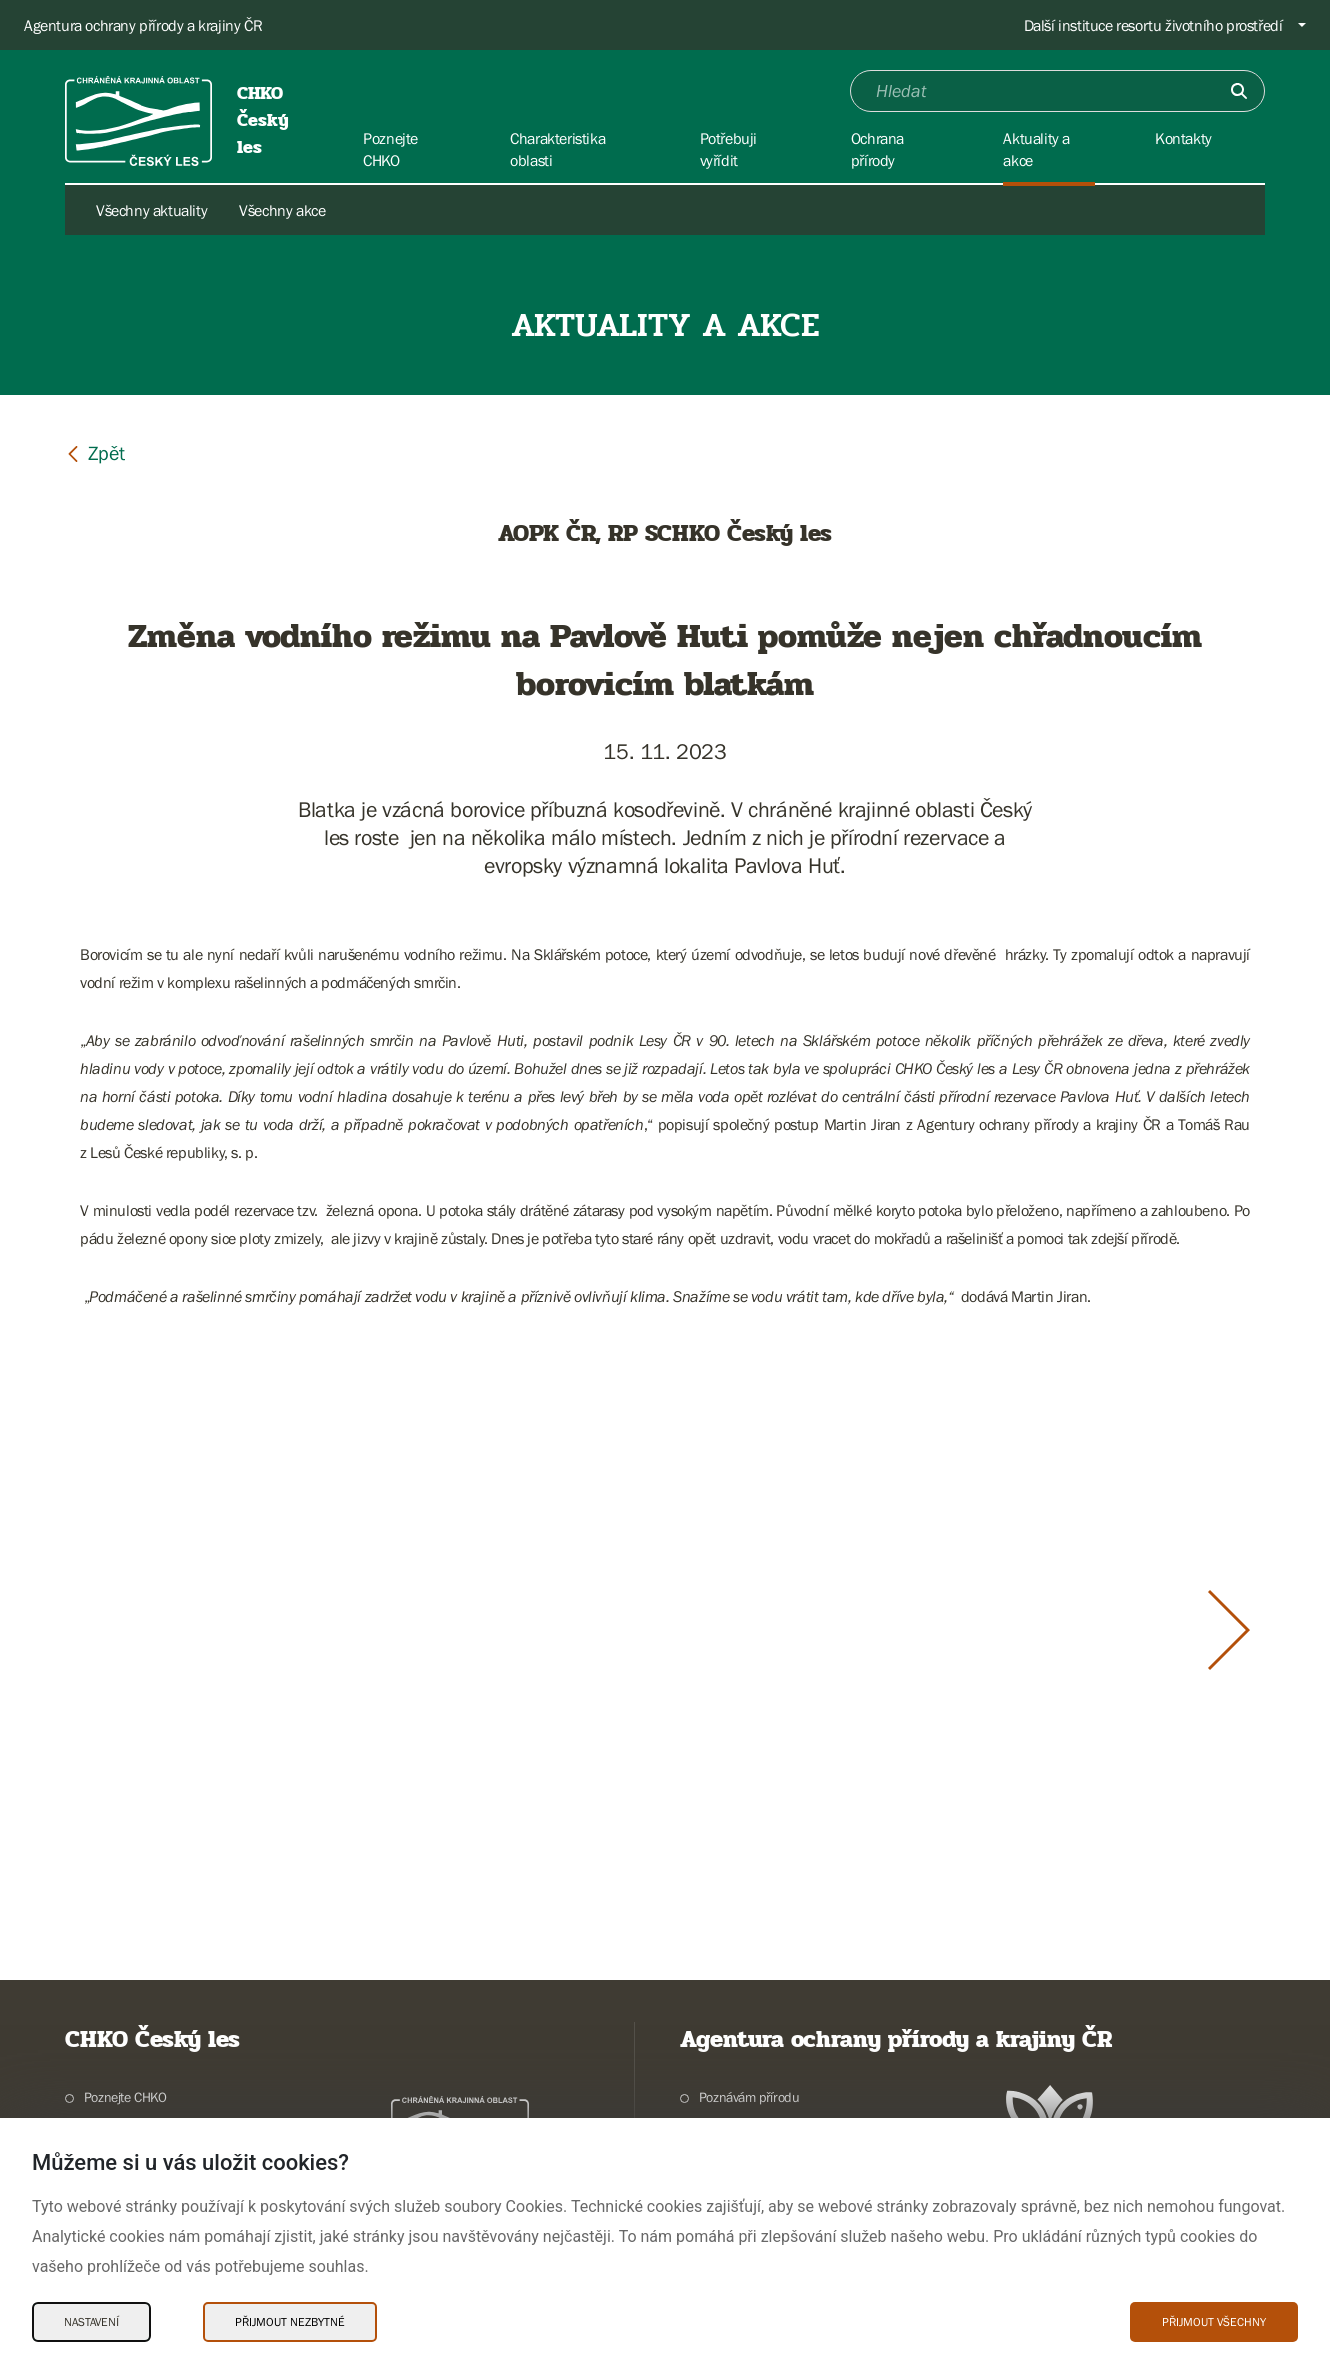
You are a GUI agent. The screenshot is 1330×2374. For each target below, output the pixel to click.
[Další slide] (1229, 1630)
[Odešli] (1239, 91)
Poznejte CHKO (125, 2097)
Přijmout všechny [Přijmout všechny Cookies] (1214, 2322)
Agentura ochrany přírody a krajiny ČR (143, 25)
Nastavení (91, 2322)
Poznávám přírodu (749, 2097)
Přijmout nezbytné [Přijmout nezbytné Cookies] (290, 2322)
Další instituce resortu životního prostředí (1153, 25)
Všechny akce (282, 210)
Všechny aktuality (151, 210)
